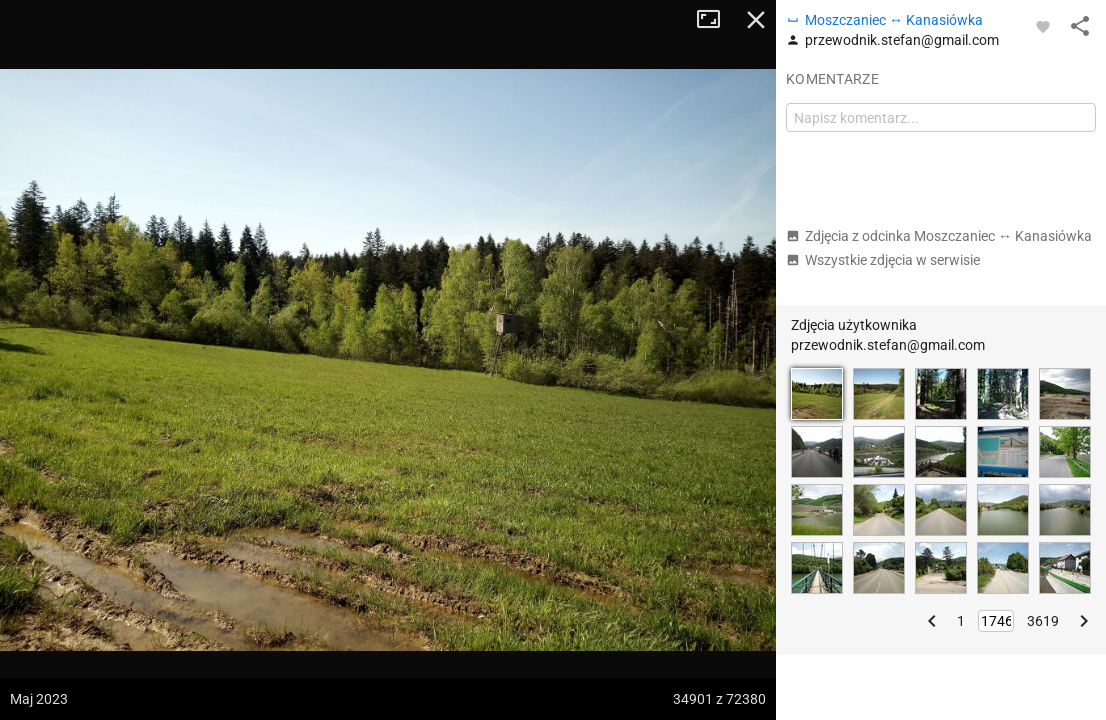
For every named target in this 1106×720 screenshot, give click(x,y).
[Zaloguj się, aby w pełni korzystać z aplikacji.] (1043, 26)
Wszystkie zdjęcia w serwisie (883, 260)
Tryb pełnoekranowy (716, 20)
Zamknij (756, 20)
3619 (1043, 621)
